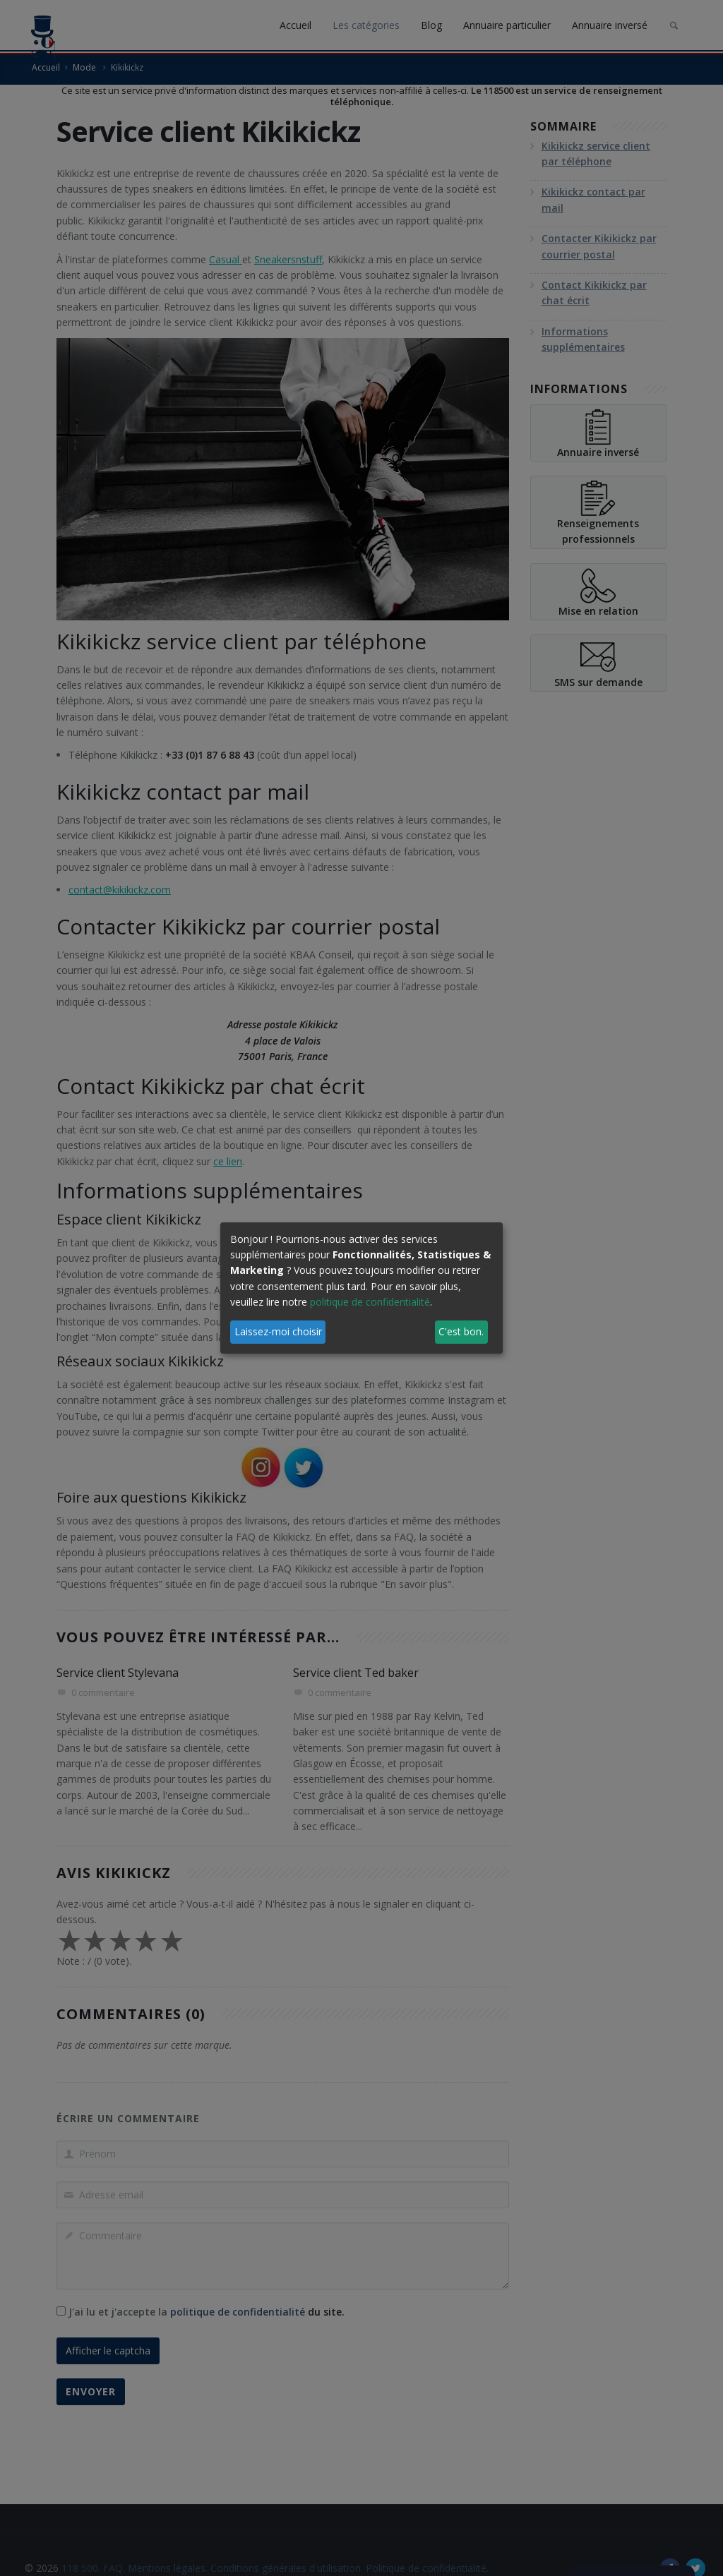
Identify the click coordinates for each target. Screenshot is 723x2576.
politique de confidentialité (370, 1301)
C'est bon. (461, 1331)
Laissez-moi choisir (278, 1331)
